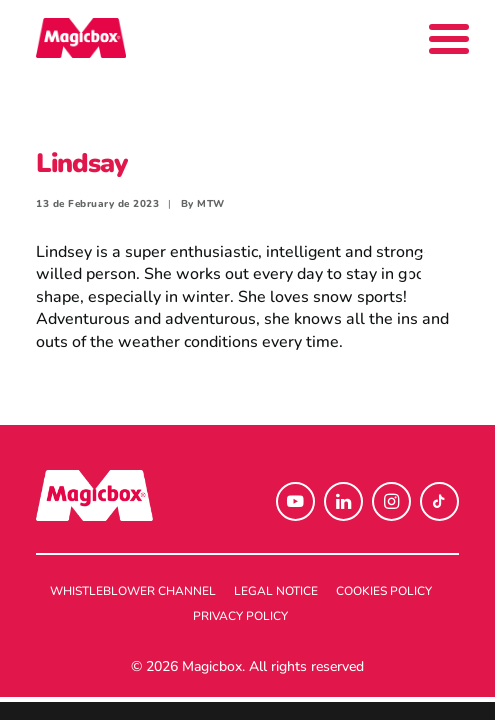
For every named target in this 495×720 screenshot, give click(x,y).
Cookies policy (384, 591)
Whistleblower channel (133, 591)
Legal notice (276, 591)
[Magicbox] (81, 38)
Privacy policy (240, 616)
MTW (211, 204)
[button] (295, 501)
